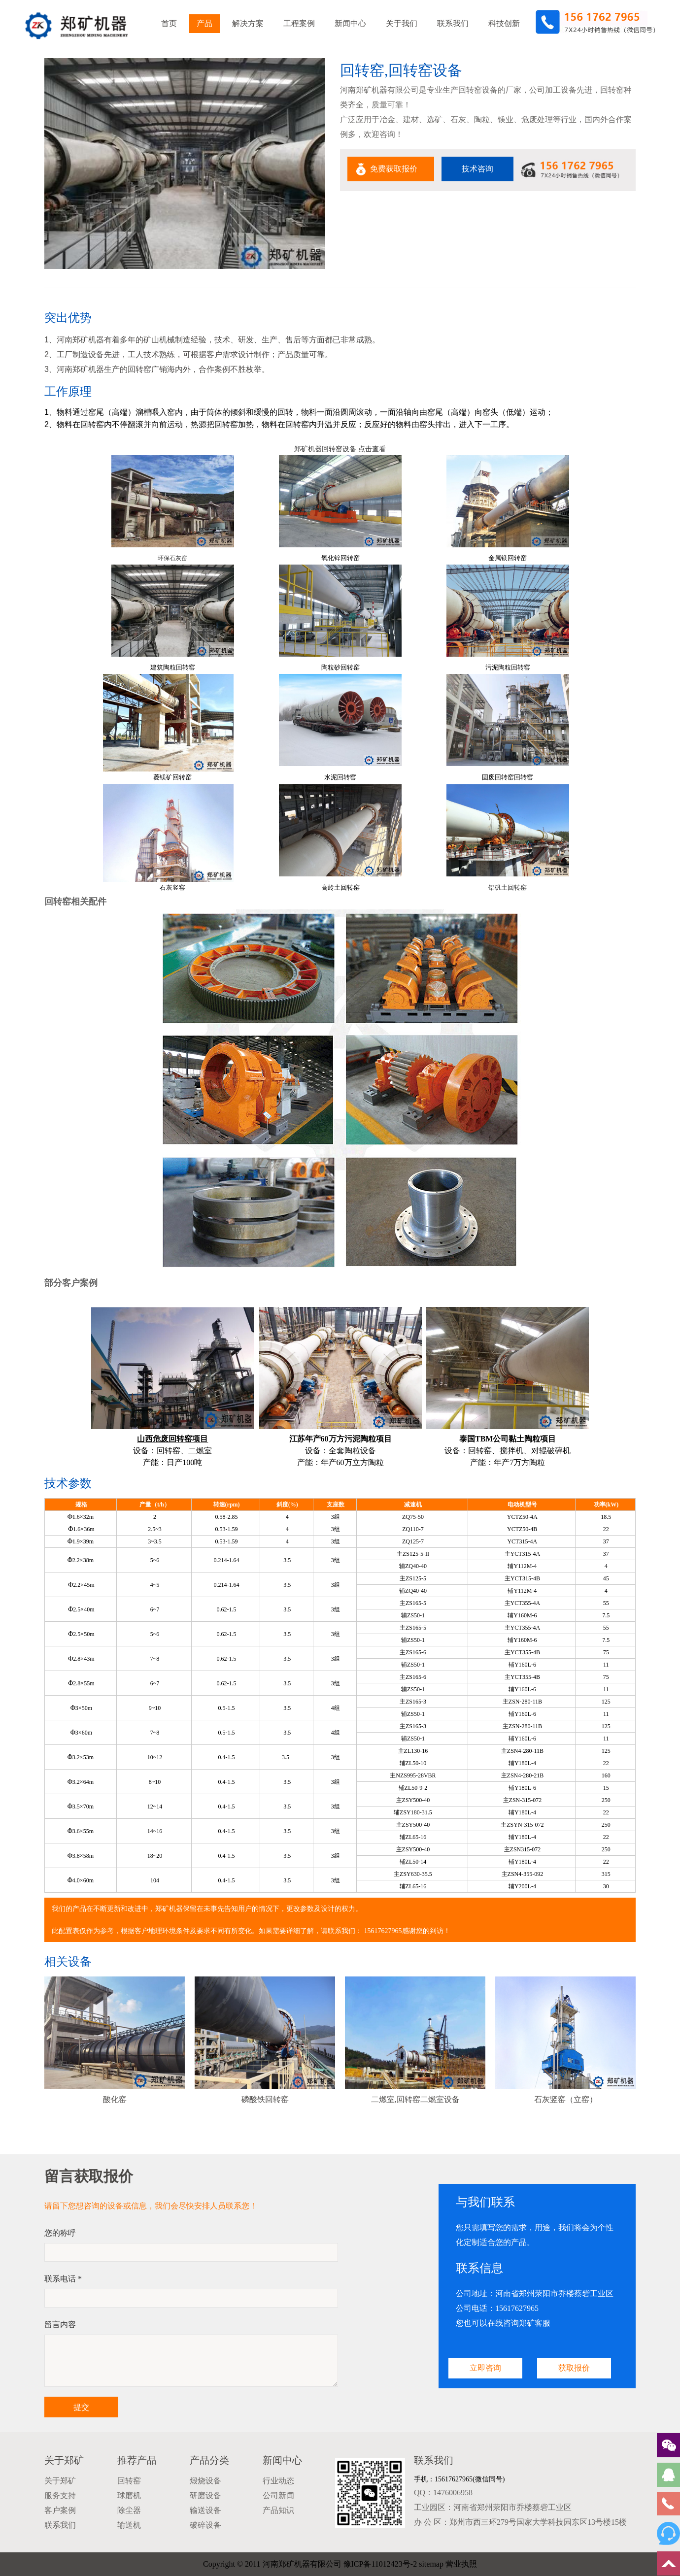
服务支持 (60, 2495)
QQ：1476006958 (443, 2492)
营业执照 (461, 2564)
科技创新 (504, 23)
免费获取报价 (393, 169)
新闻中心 (350, 23)
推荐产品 (137, 2460)
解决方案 (248, 23)
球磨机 (129, 2495)
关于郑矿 (64, 2460)
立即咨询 (485, 2368)
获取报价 (574, 2368)
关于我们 (401, 23)
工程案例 (299, 23)
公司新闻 (278, 2495)
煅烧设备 (205, 2480)
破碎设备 (205, 2525)
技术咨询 (477, 169)
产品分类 (209, 2460)
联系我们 (453, 23)
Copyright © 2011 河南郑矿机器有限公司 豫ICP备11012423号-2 (310, 2564)
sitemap (431, 2564)
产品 (204, 23)
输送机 (129, 2525)
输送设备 (205, 2510)
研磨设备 (205, 2495)
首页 (169, 23)
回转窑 (129, 2480)
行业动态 (278, 2480)
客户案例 (60, 2510)
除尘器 (129, 2510)
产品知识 (278, 2510)
